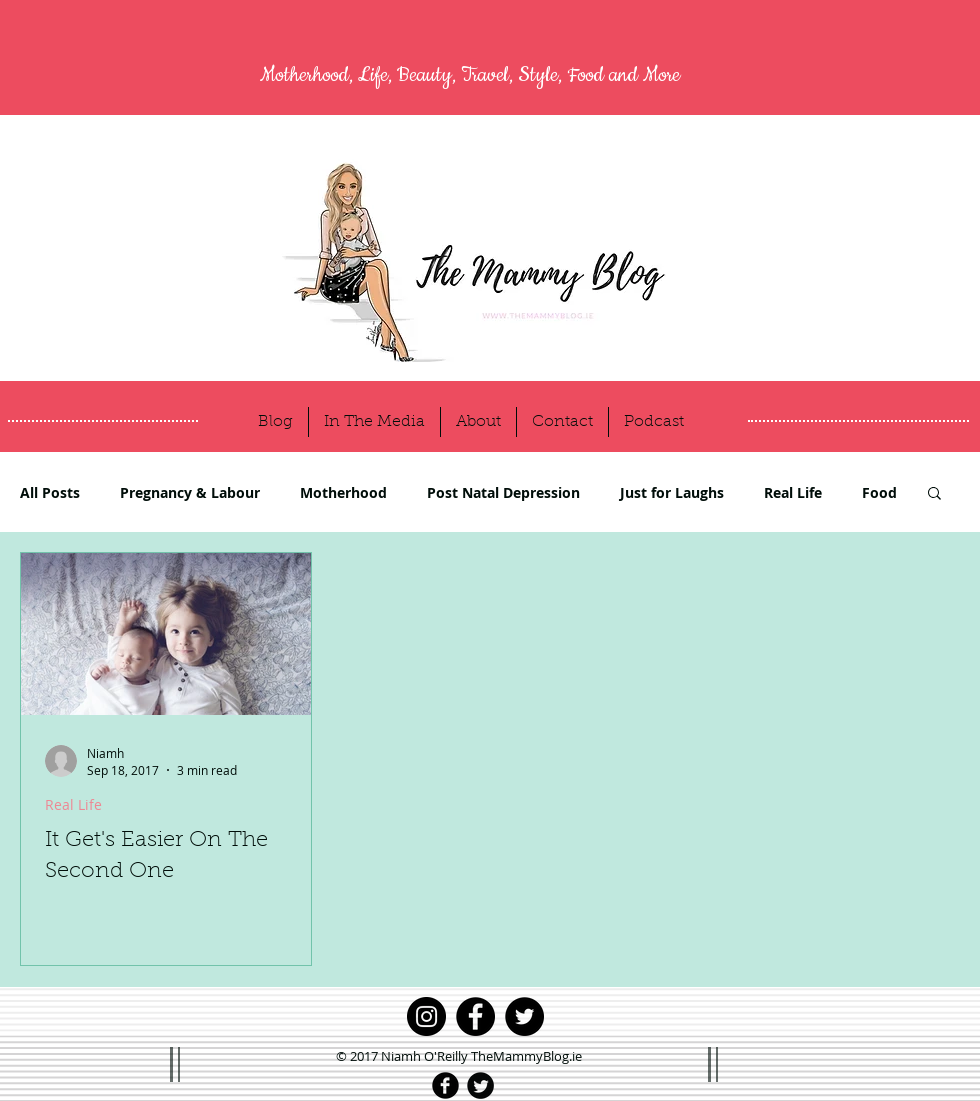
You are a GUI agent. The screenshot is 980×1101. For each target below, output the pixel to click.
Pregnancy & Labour (190, 492)
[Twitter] (524, 1016)
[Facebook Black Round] (445, 1085)
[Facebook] (475, 1016)
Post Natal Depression (503, 492)
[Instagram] (426, 1016)
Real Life (793, 492)
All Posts (50, 492)
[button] (934, 494)
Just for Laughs (672, 492)
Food (879, 492)
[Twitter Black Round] (480, 1085)
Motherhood (343, 492)
